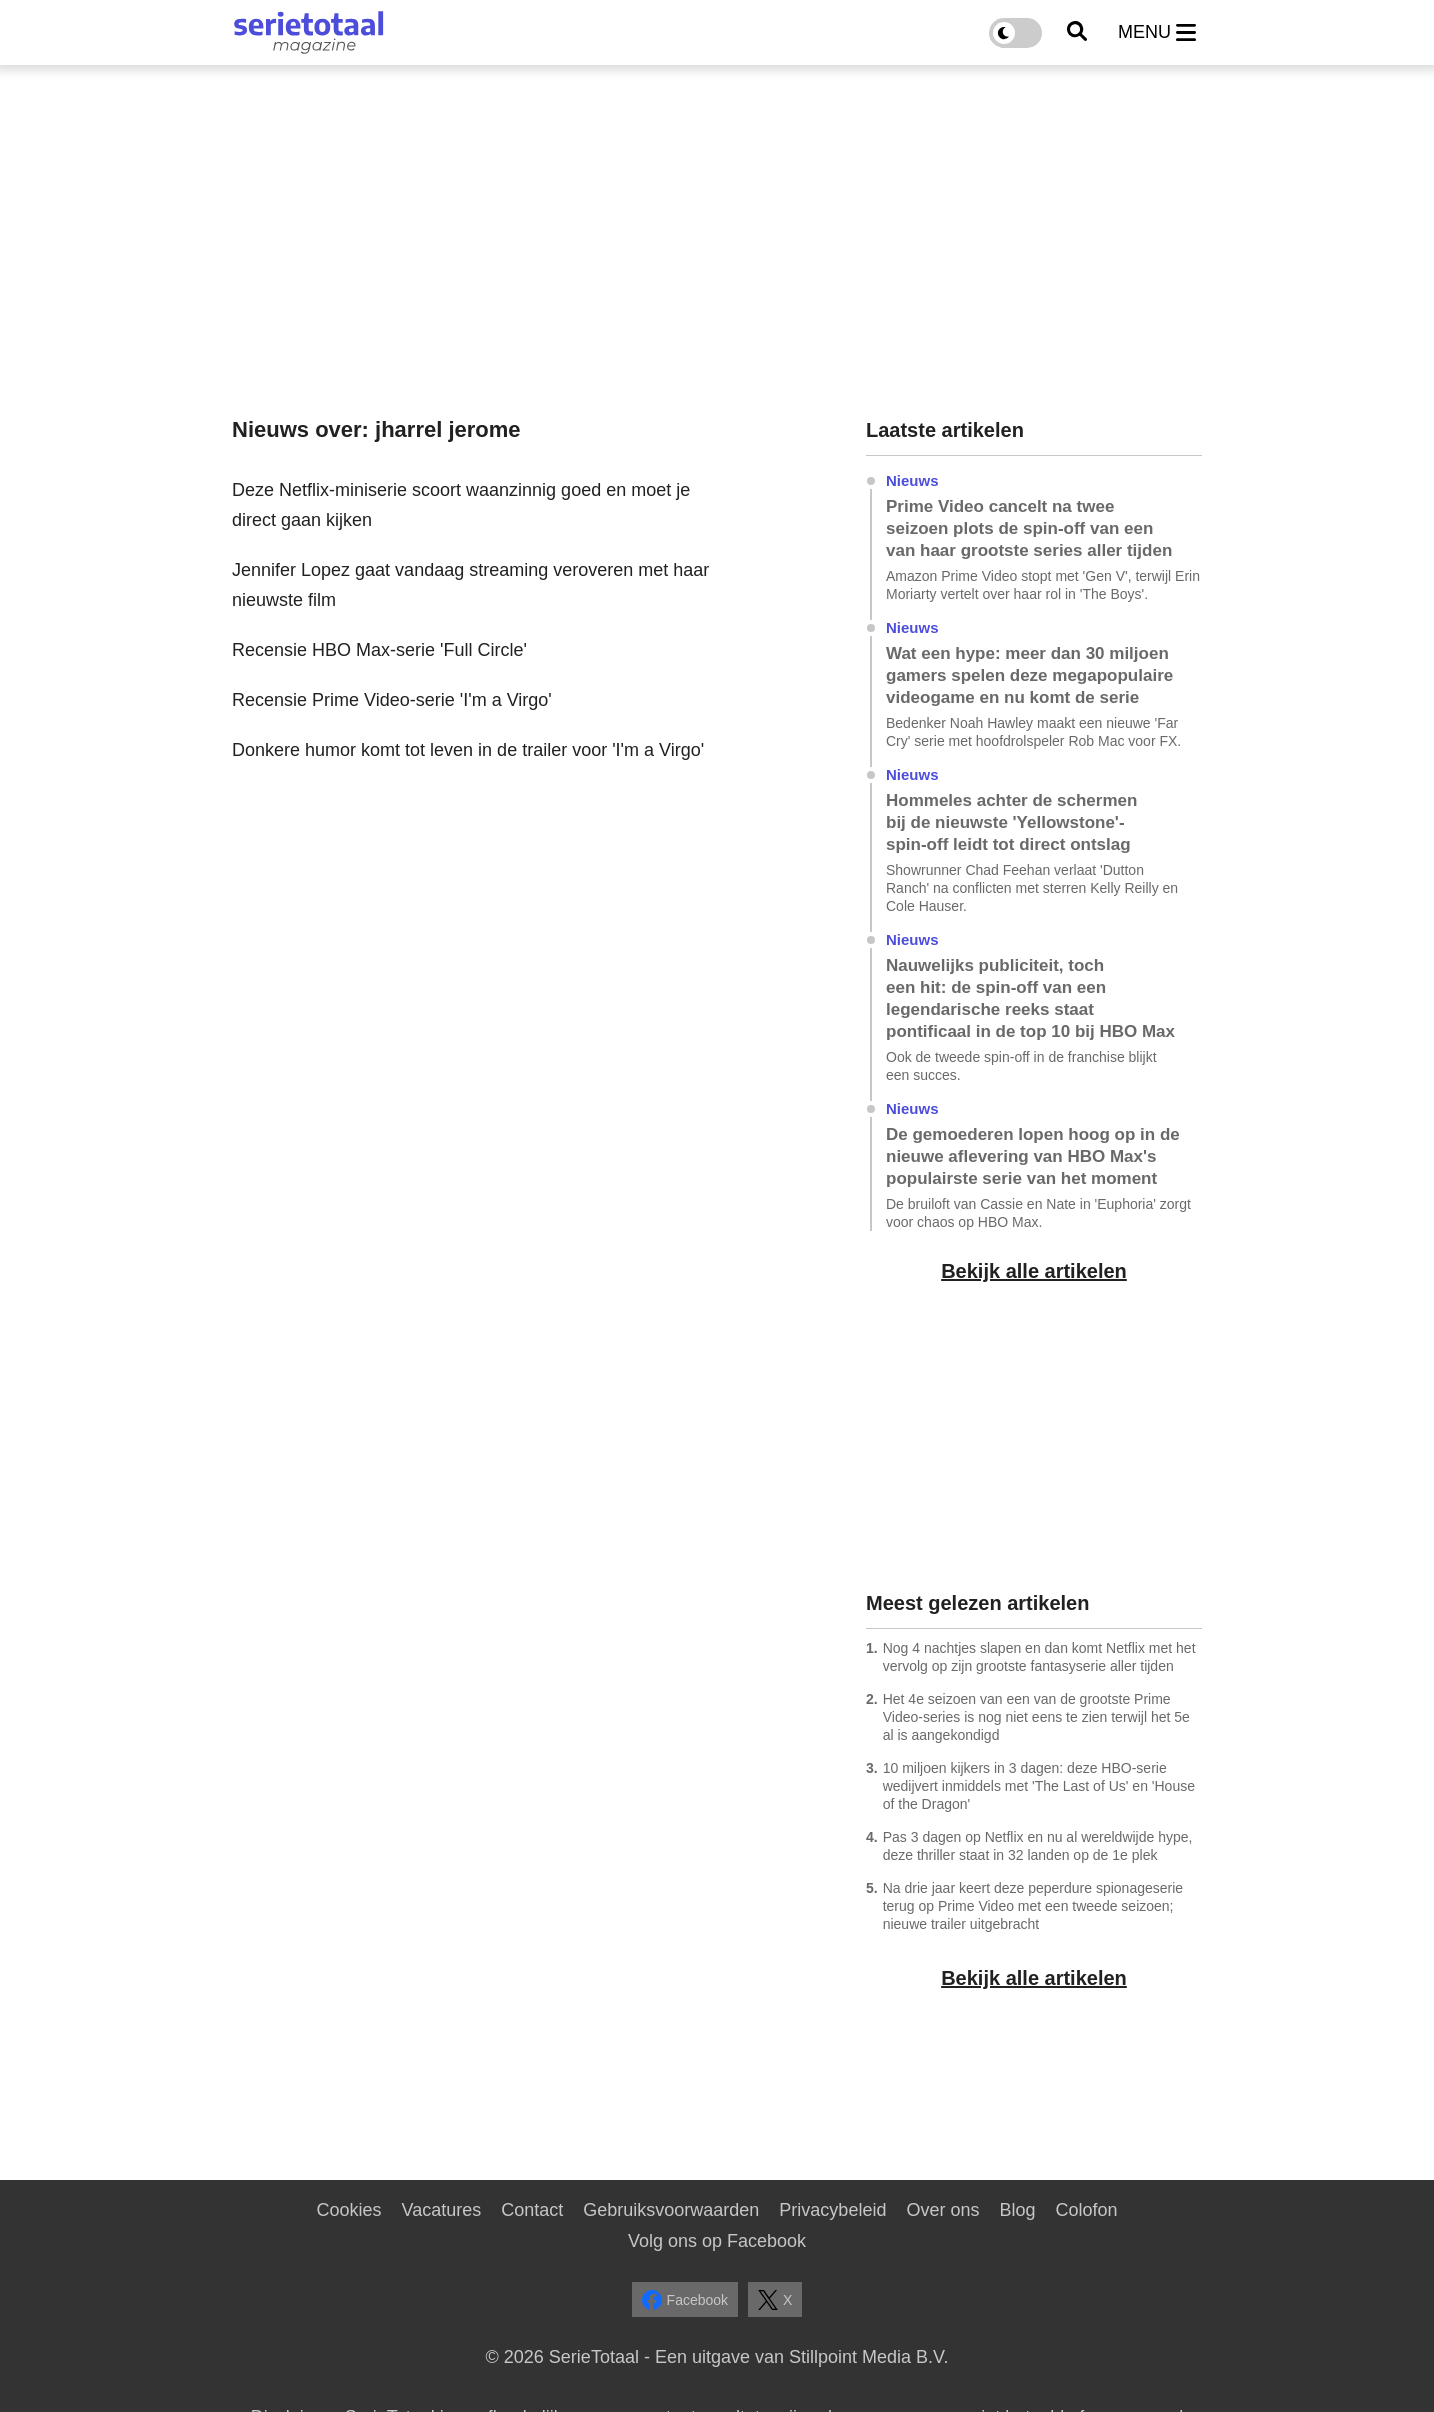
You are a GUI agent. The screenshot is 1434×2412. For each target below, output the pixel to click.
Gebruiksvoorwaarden (671, 2210)
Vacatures (442, 2210)
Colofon (1086, 2210)
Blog (1017, 2210)
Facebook (685, 2300)
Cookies (348, 2210)
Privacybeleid (832, 2210)
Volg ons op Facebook (717, 2241)
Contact (532, 2210)
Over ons (942, 2210)
